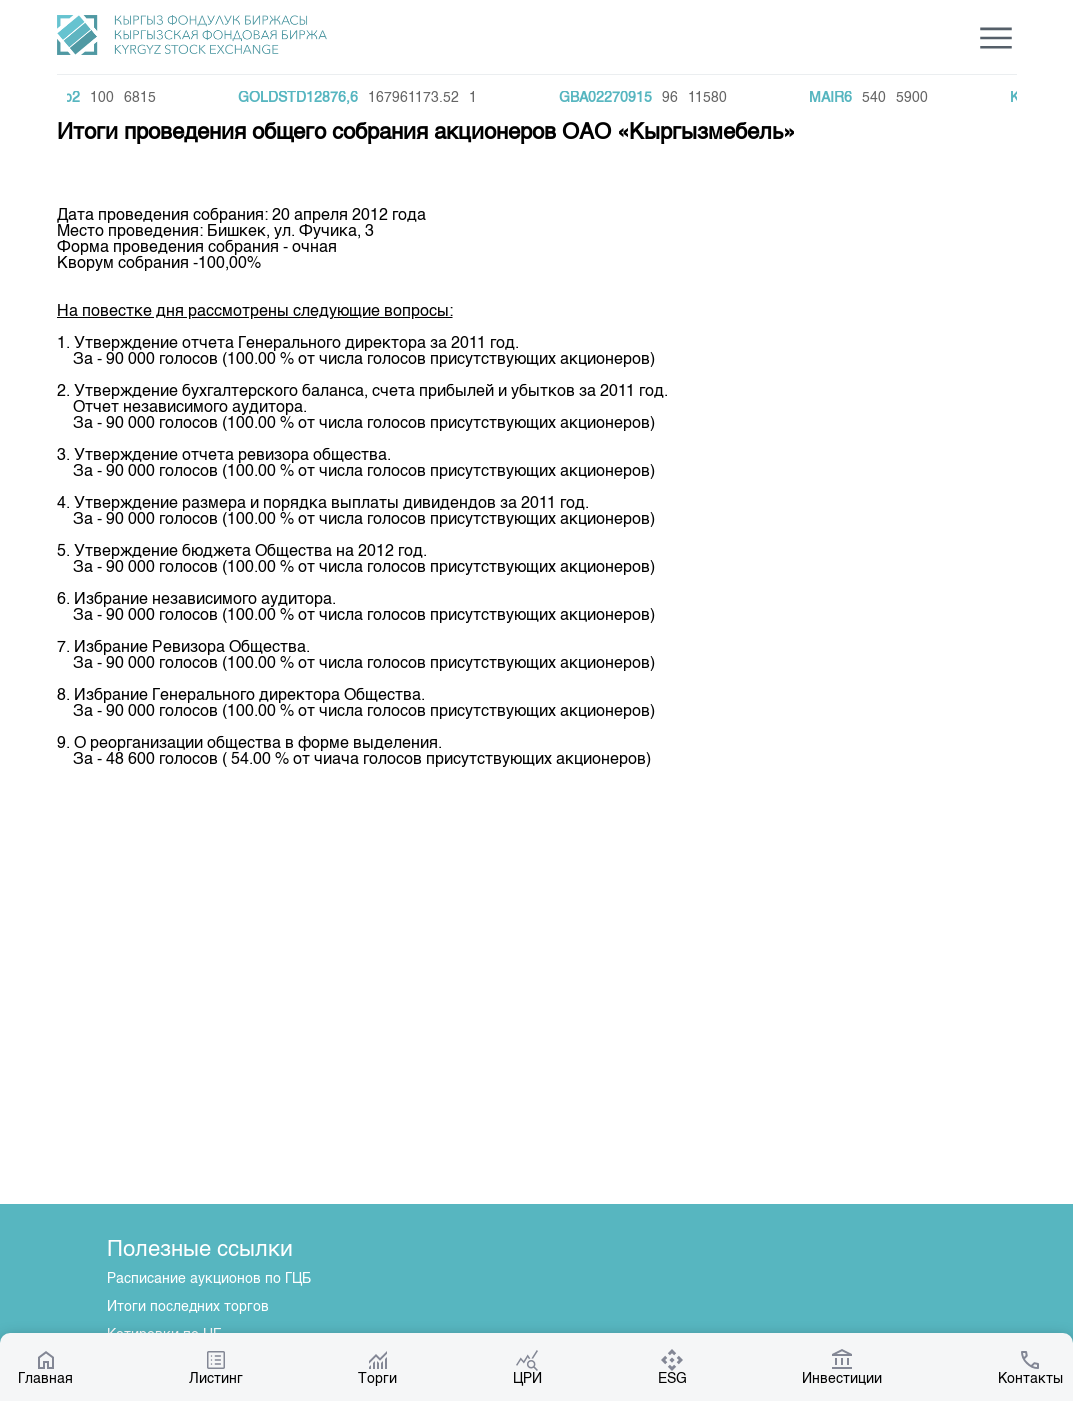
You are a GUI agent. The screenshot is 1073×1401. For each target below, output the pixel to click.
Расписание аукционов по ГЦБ (209, 1279)
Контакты (1030, 1367)
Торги (377, 1367)
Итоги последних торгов (188, 1307)
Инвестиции (842, 1367)
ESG (672, 1367)
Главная (45, 1367)
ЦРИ (527, 1367)
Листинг (216, 1367)
